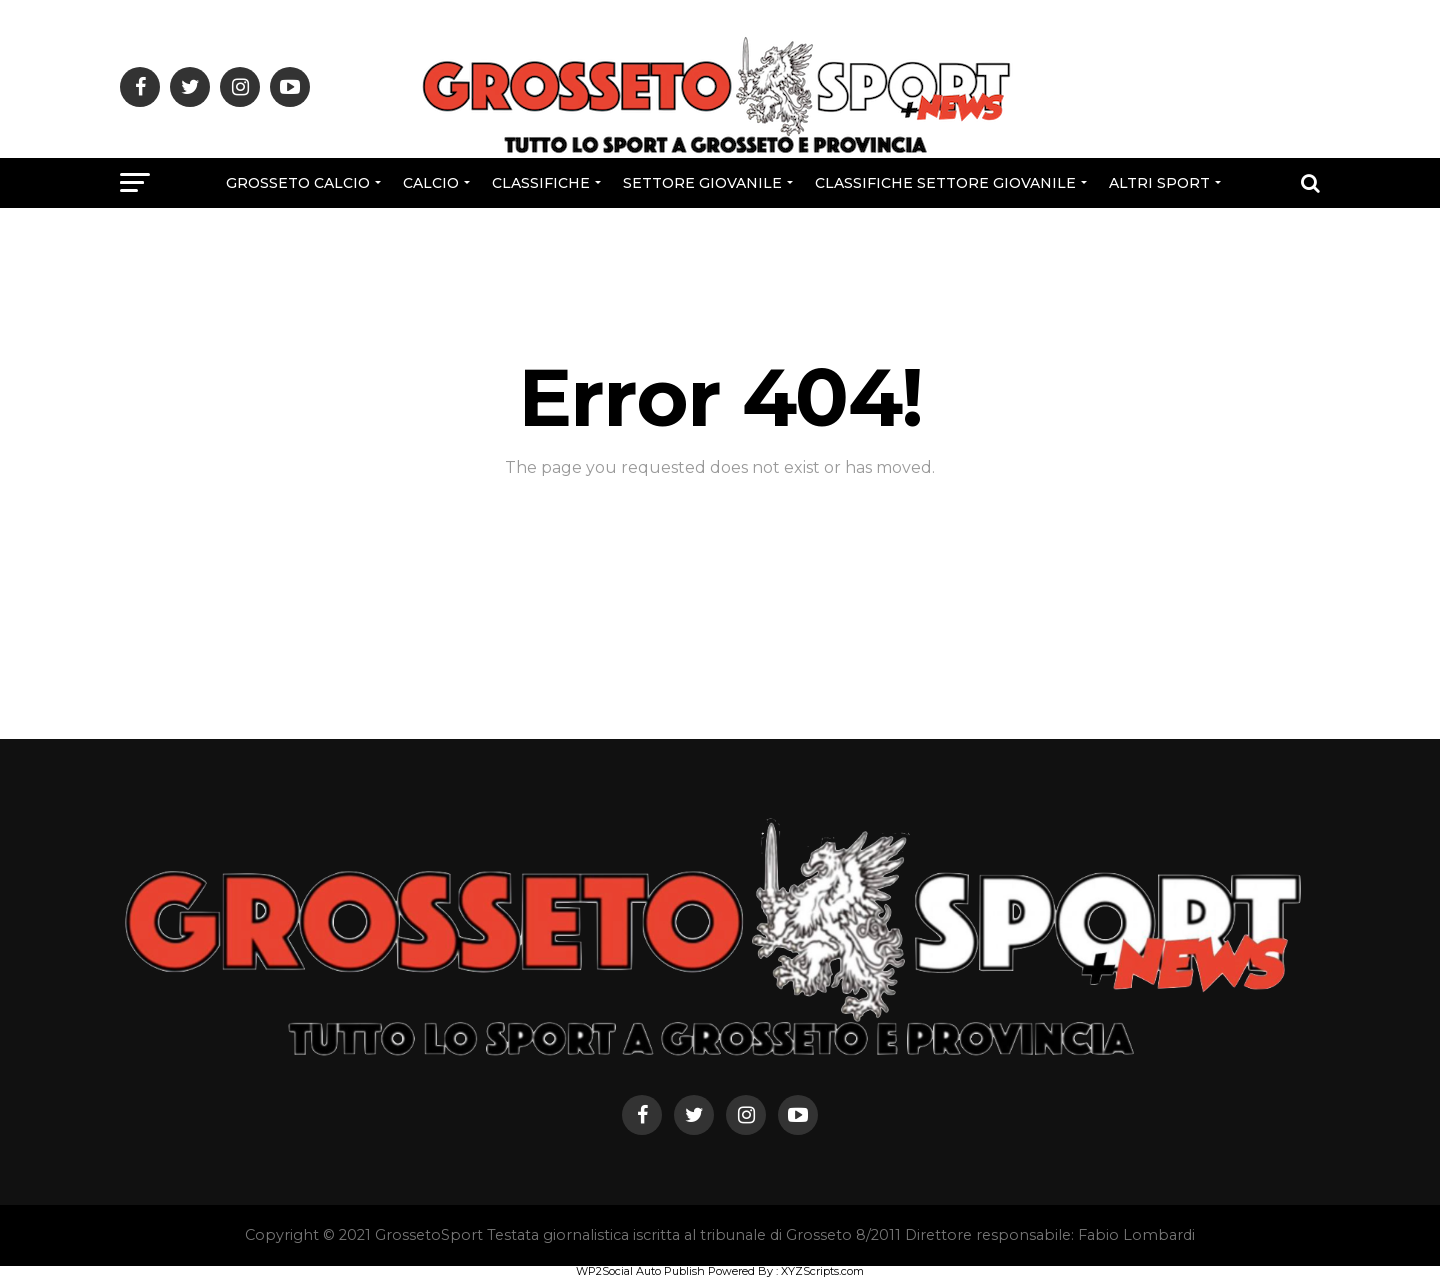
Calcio (431, 183)
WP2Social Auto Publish (640, 1271)
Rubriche (717, 236)
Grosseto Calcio (298, 183)
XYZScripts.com (822, 1271)
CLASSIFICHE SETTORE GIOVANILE (945, 183)
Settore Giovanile (702, 183)
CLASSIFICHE (541, 183)
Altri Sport (1159, 183)
